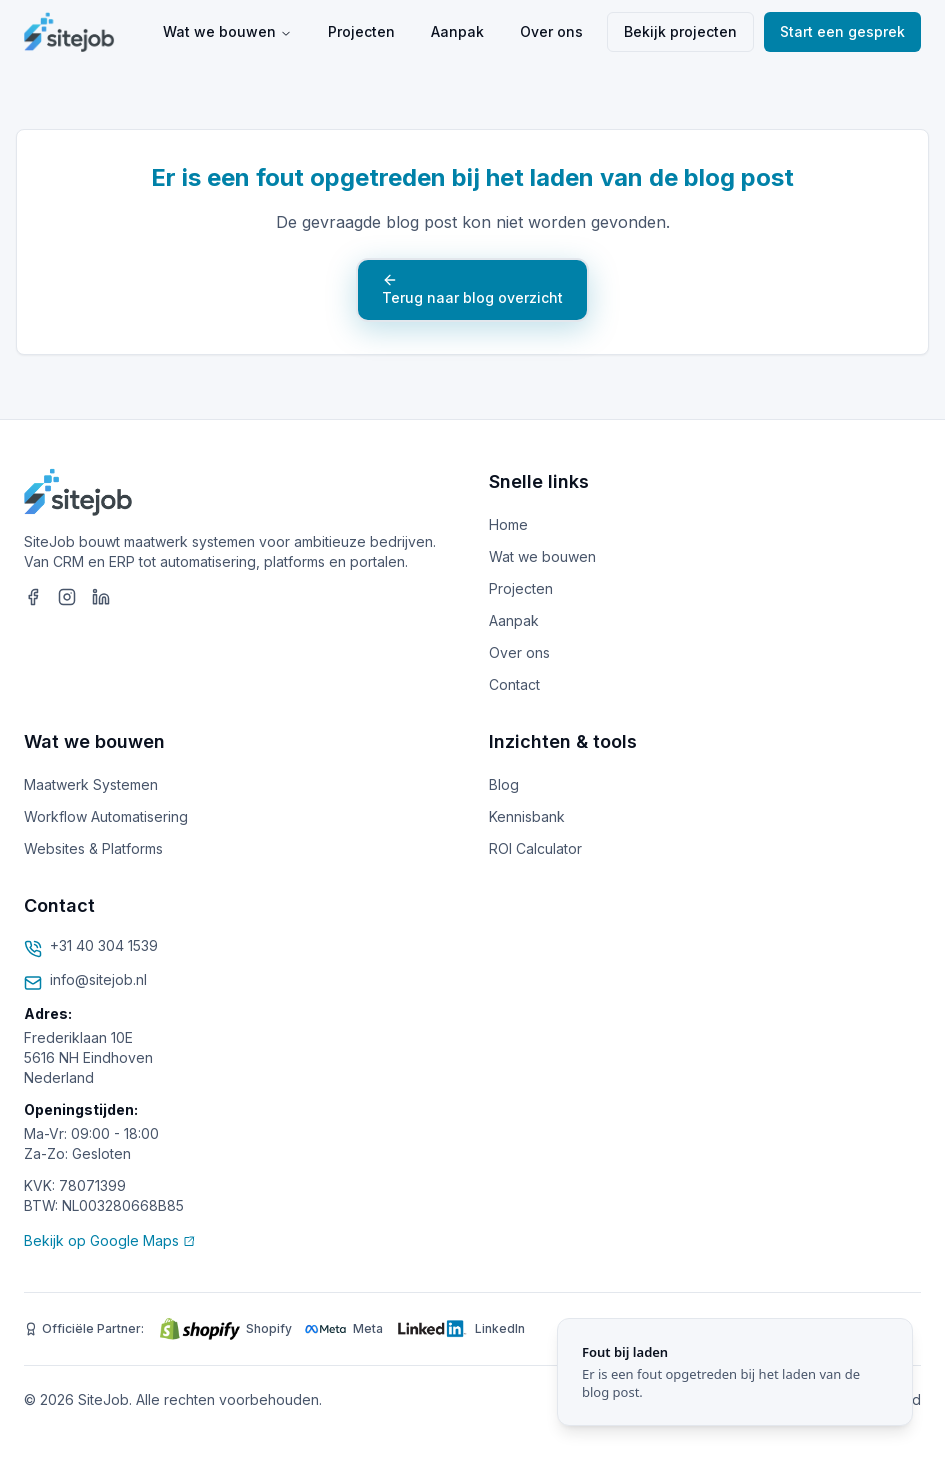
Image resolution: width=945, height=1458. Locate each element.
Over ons (551, 31)
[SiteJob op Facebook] (33, 597)
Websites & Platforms (93, 848)
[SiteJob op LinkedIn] (101, 597)
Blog (504, 784)
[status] (735, 1372)
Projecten (361, 31)
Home (508, 524)
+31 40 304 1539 (104, 945)
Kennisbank (527, 816)
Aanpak (457, 31)
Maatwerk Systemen (91, 784)
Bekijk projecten (680, 31)
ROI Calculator (535, 848)
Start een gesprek (842, 31)
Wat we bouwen (227, 31)
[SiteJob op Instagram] (67, 597)
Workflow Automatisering (106, 816)
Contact (514, 684)
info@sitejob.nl (98, 979)
